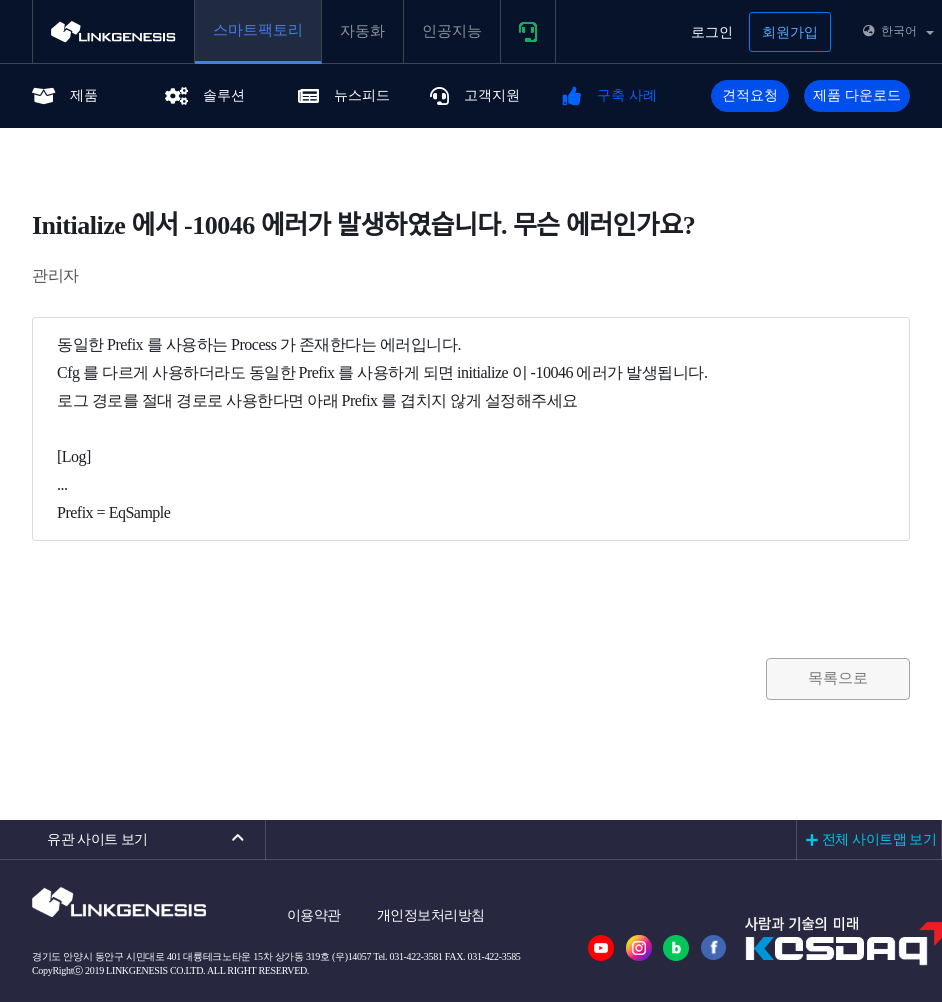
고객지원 (475, 95)
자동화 (362, 31)
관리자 (55, 275)
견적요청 (750, 95)
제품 (65, 95)
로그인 (712, 32)
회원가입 (790, 32)
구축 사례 (610, 95)
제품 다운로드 (857, 95)
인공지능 (452, 31)
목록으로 (838, 678)
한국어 (898, 31)
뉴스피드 (344, 95)
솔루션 (205, 95)
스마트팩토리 (258, 30)
